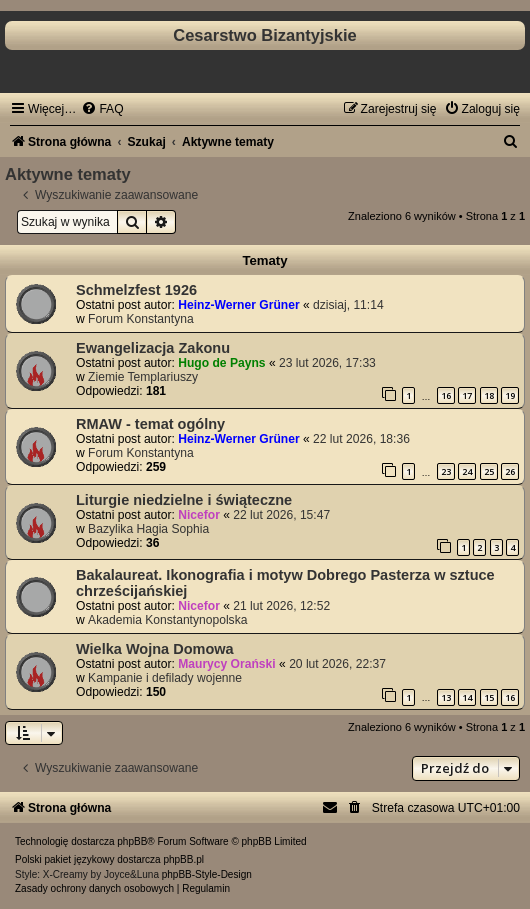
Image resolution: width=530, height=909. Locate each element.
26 (510, 471)
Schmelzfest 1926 (136, 290)
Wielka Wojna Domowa (155, 649)
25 (489, 471)
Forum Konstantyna (141, 319)
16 (446, 395)
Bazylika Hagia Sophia (148, 529)
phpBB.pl (183, 859)
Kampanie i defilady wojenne (165, 678)
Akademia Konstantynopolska (167, 620)
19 (510, 395)
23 (446, 471)
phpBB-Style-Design (207, 874)
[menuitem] (102, 109)
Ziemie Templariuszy (143, 377)
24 (467, 471)
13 (446, 697)
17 (467, 395)
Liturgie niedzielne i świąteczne (184, 500)
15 (489, 697)
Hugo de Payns (221, 363)
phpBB (132, 841)
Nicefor (199, 515)
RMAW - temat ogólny (150, 424)
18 (489, 395)
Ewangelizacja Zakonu (153, 348)
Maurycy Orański (226, 664)
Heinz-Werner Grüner (238, 305)
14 (467, 697)
